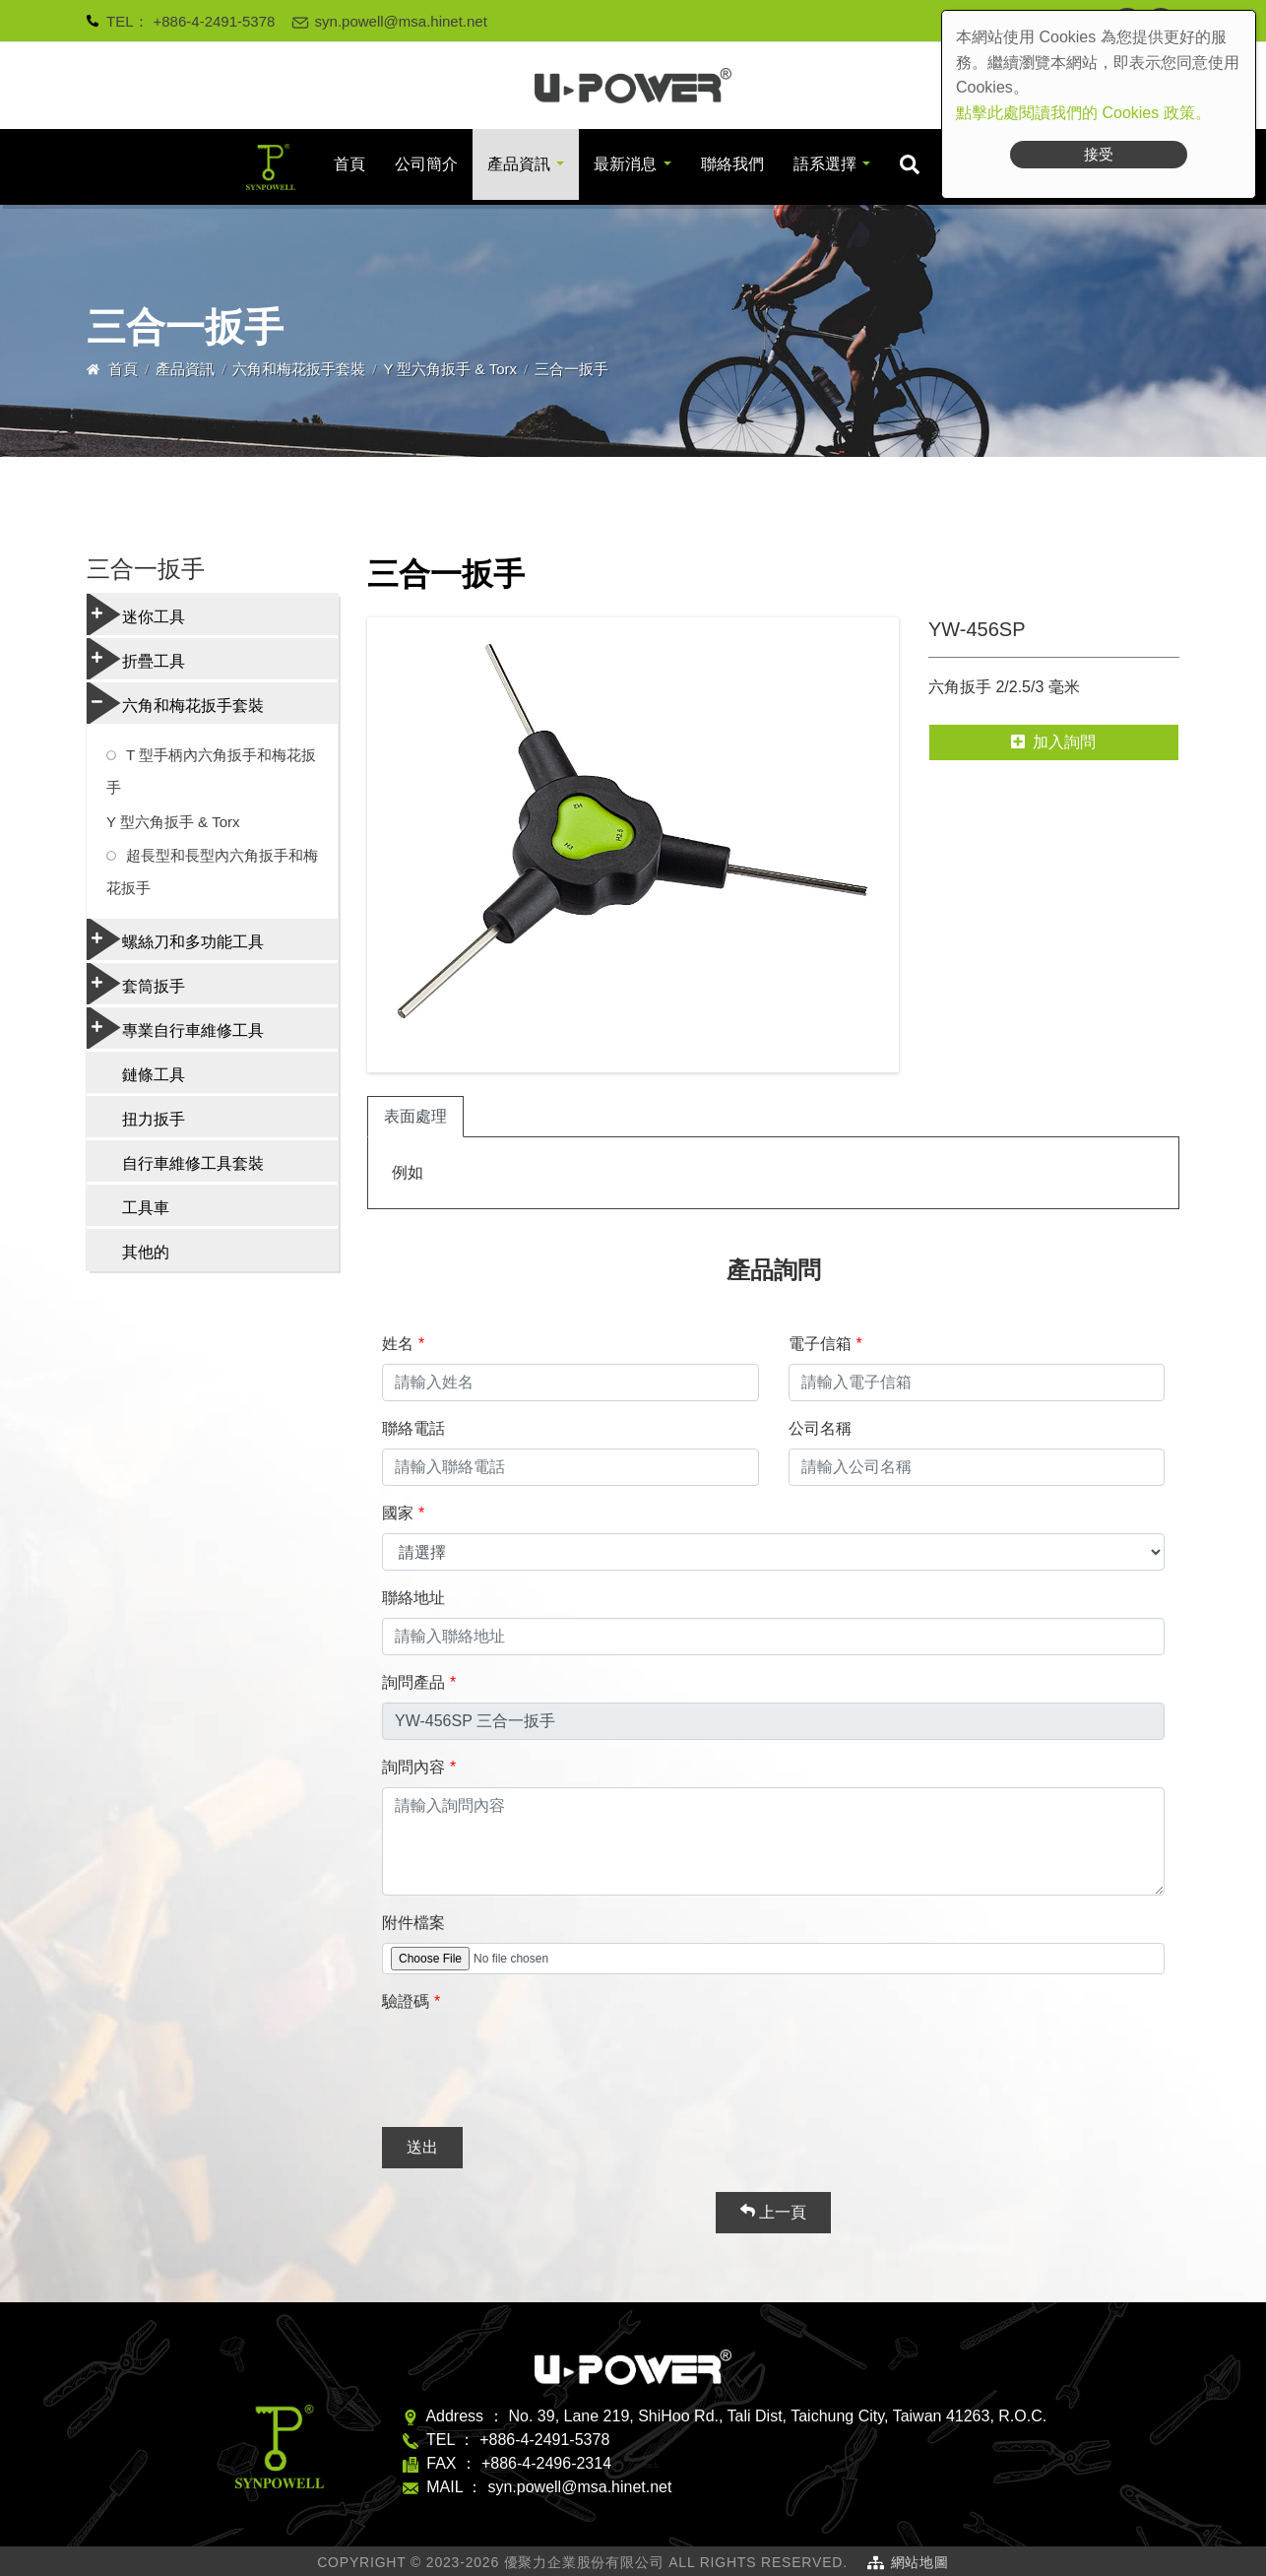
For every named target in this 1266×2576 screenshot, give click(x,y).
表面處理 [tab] (415, 1116)
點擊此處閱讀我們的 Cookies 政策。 (1083, 112)
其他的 (145, 1252)
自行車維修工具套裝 (193, 1163)
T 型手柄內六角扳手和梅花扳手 (211, 771)
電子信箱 (820, 1343)
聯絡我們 (732, 164)
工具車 (145, 1207)
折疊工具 (136, 658)
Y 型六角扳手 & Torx (451, 368)
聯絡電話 (413, 1428)
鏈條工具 (153, 1074)
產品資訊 (518, 164)
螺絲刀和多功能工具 (175, 939)
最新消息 (625, 164)
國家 (397, 1513)
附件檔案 (413, 1922)
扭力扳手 (153, 1119)
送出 (422, 2147)
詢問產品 (413, 1682)
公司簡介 (426, 164)
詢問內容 (413, 1767)
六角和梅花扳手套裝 (298, 368)
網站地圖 (920, 2562)
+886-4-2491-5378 (215, 21)
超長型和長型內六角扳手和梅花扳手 (212, 871)
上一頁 (773, 2212)
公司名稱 (820, 1428)
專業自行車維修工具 (175, 1028)
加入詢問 (1053, 742)
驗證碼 (405, 2001)
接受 (1098, 154)
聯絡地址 (413, 1597)
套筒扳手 (136, 983)
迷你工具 (136, 614)
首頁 (349, 164)
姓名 (397, 1343)
